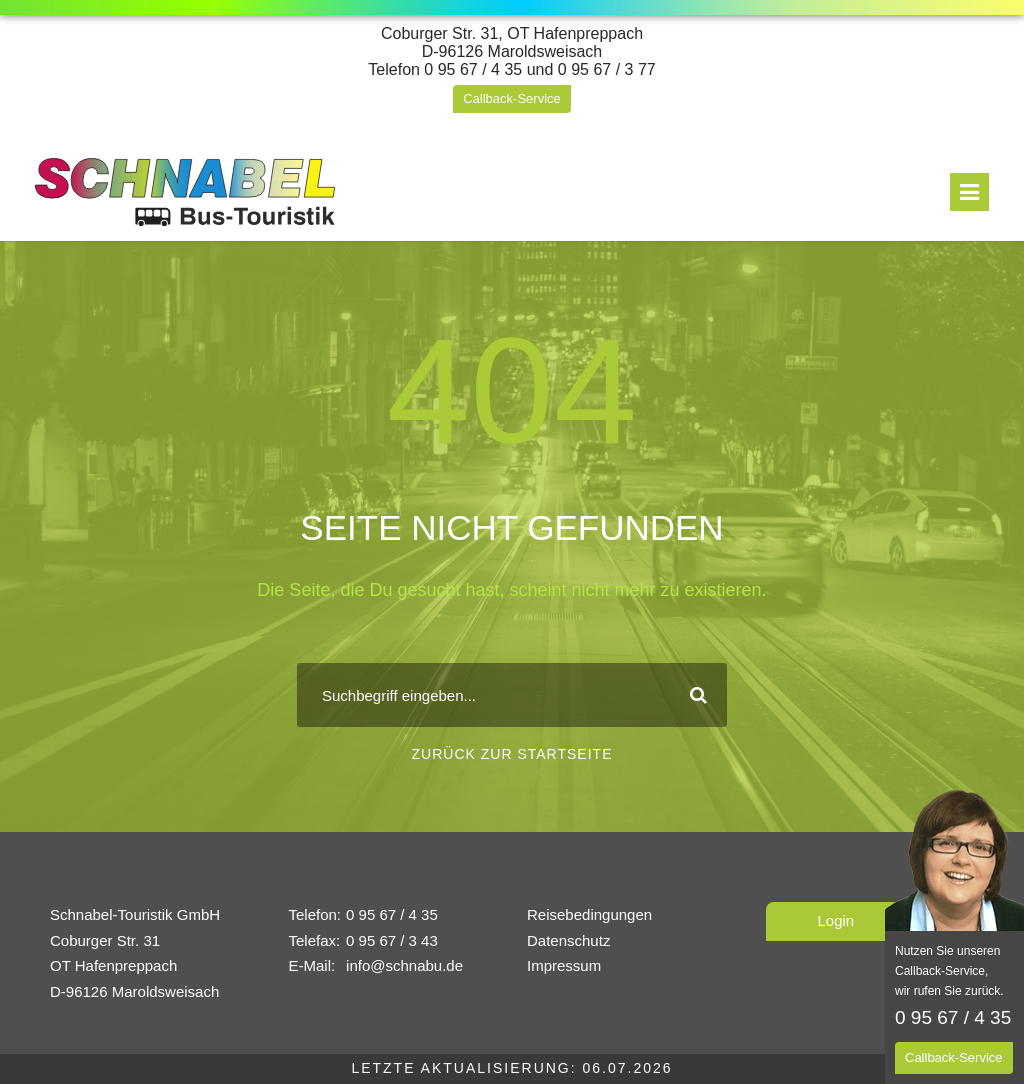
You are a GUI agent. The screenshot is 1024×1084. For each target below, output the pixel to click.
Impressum (564, 965)
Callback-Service (512, 98)
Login (836, 920)
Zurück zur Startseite (512, 754)
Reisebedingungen (589, 914)
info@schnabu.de (404, 965)
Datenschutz (568, 940)
